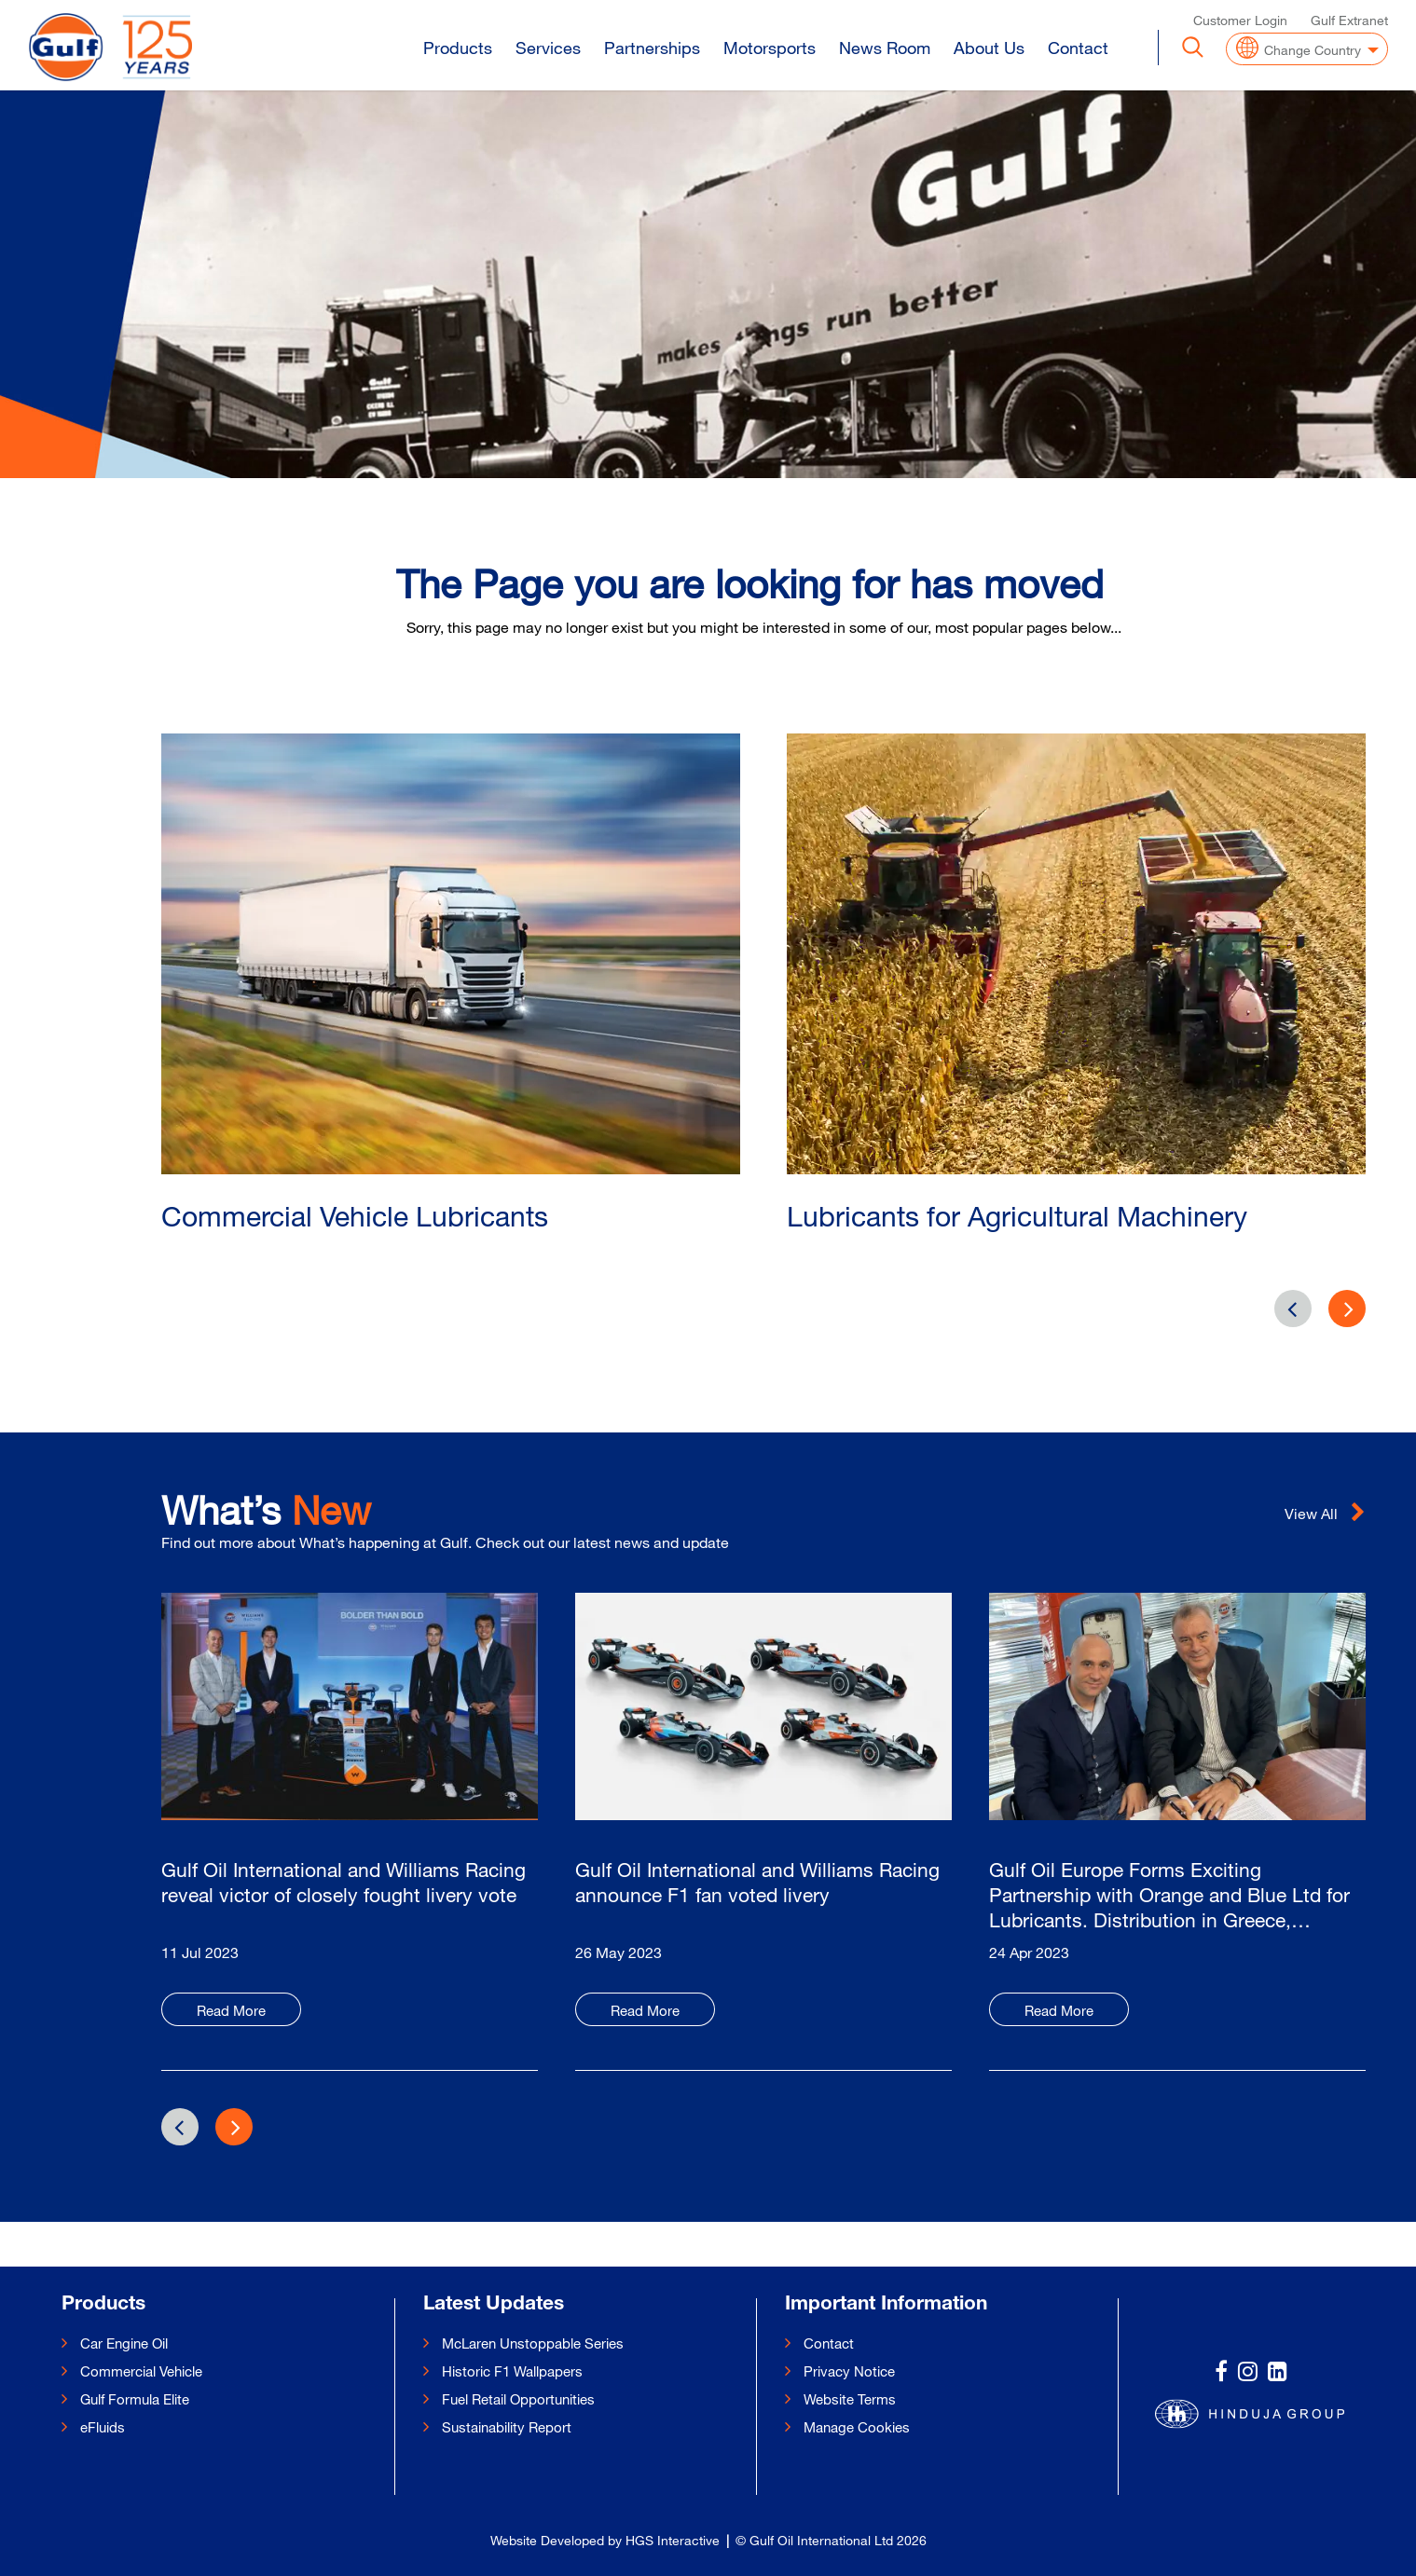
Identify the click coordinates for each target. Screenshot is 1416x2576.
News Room (884, 46)
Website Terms (850, 2399)
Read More (231, 2010)
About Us (989, 46)
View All (1325, 1513)
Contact (1078, 46)
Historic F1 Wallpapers (512, 2371)
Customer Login (1240, 19)
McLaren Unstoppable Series (533, 2343)
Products (457, 46)
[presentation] (1347, 1308)
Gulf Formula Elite (134, 2399)
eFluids (102, 2426)
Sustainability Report (506, 2426)
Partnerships (652, 46)
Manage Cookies (857, 2426)
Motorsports (769, 46)
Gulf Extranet (1349, 19)
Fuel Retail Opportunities (518, 2399)
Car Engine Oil (124, 2343)
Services (548, 46)
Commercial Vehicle (141, 2371)
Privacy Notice (849, 2371)
